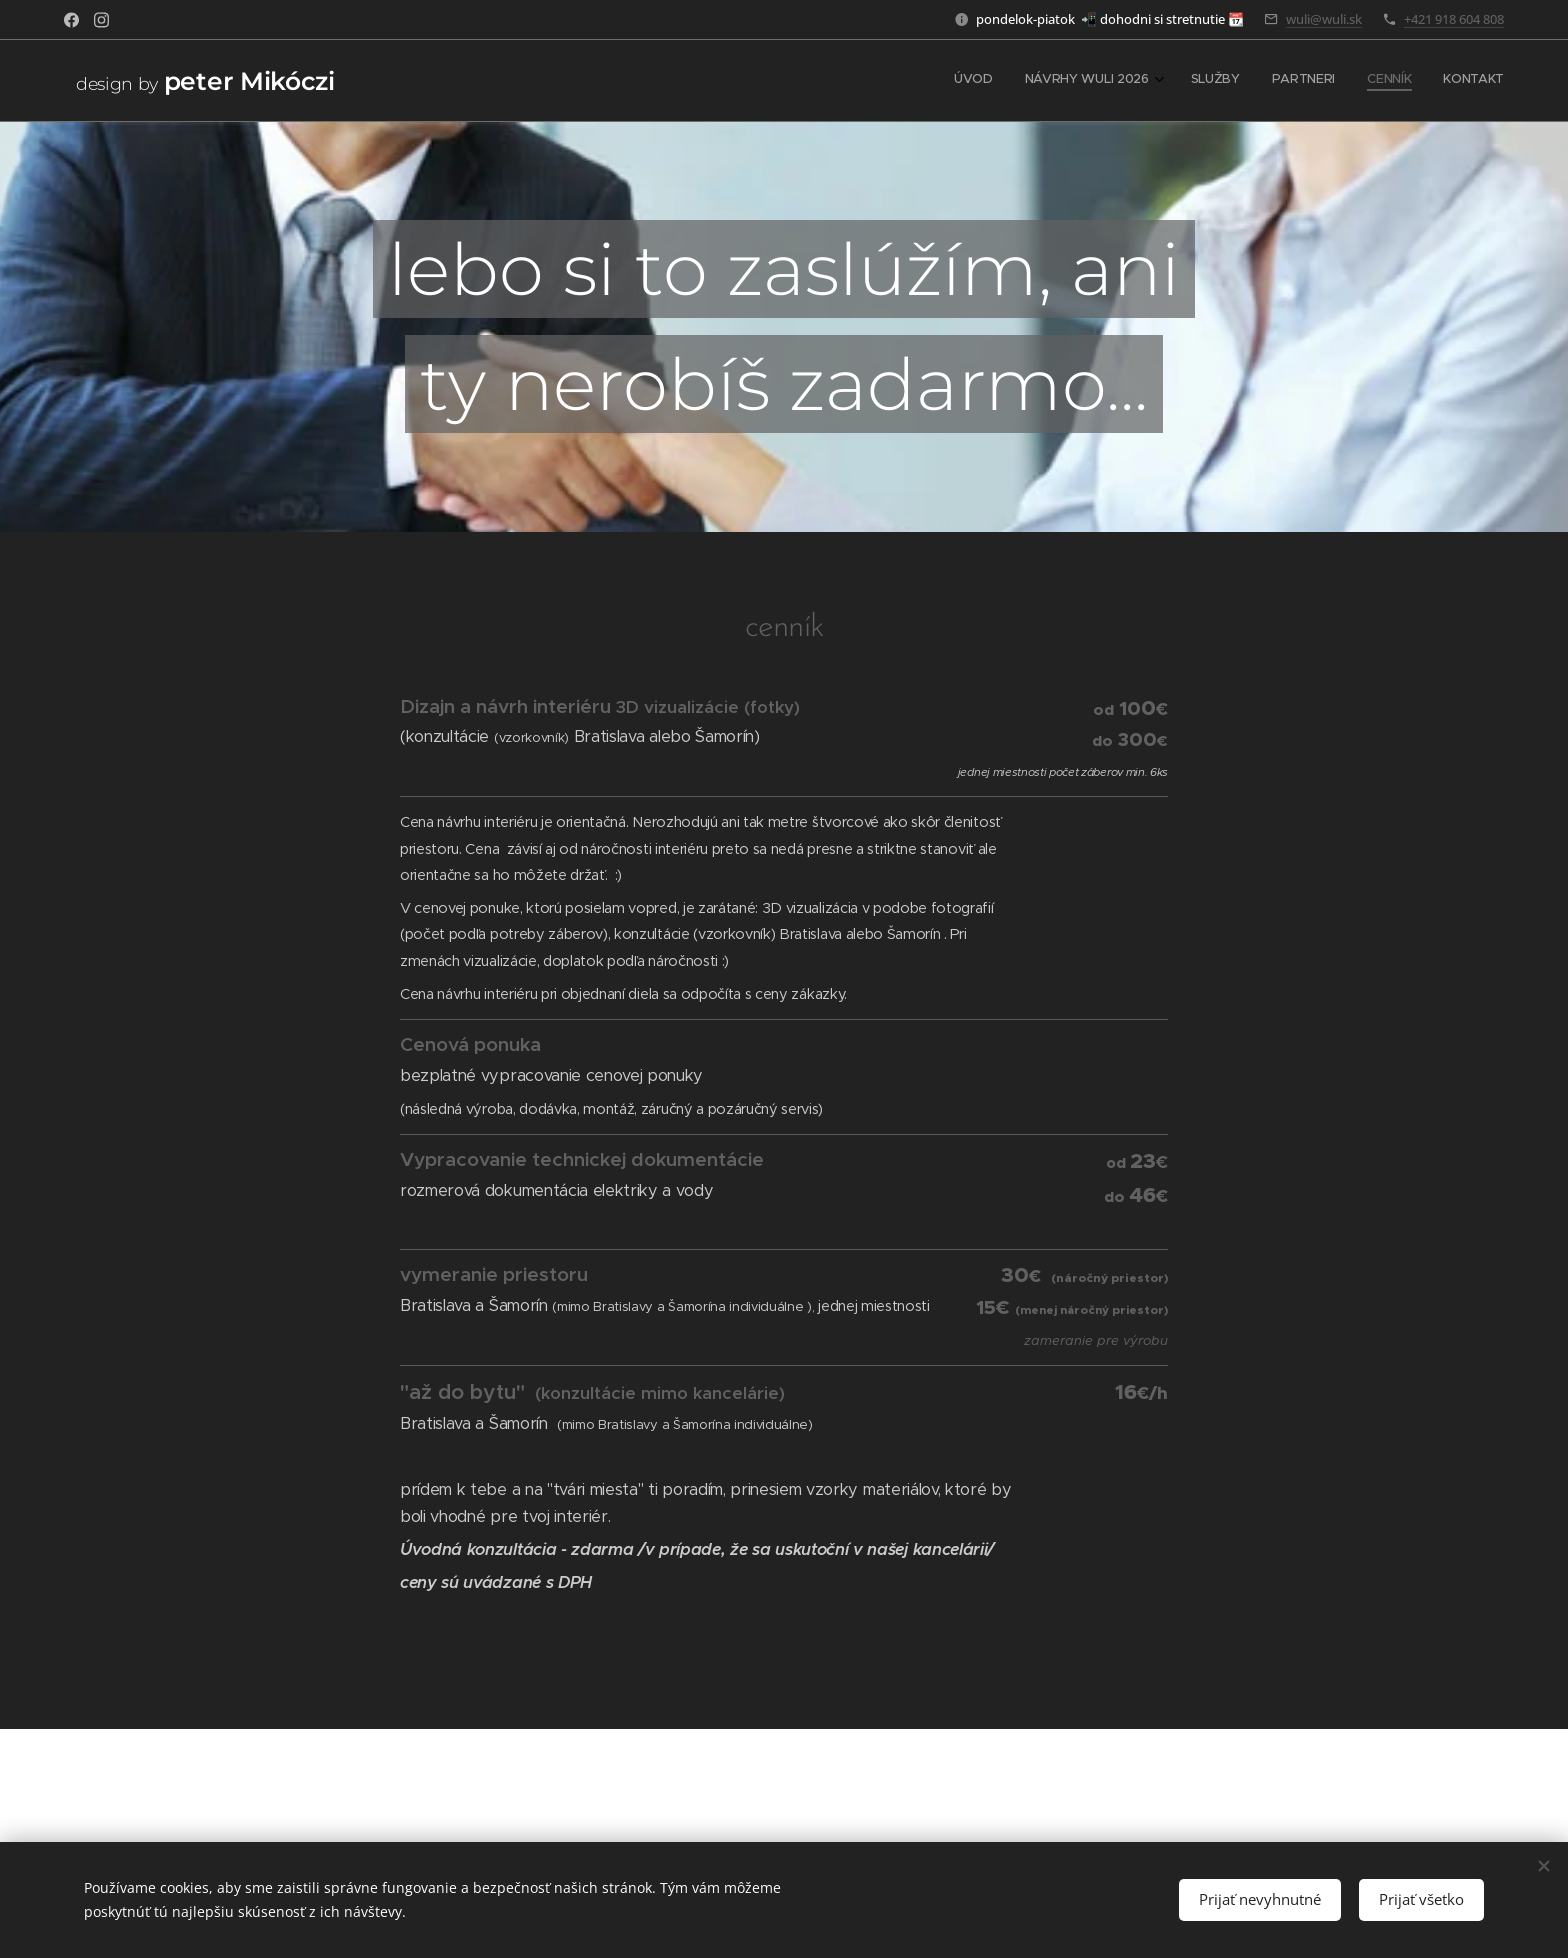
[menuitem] (1339, 81)
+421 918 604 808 (1454, 19)
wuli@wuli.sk (1324, 19)
